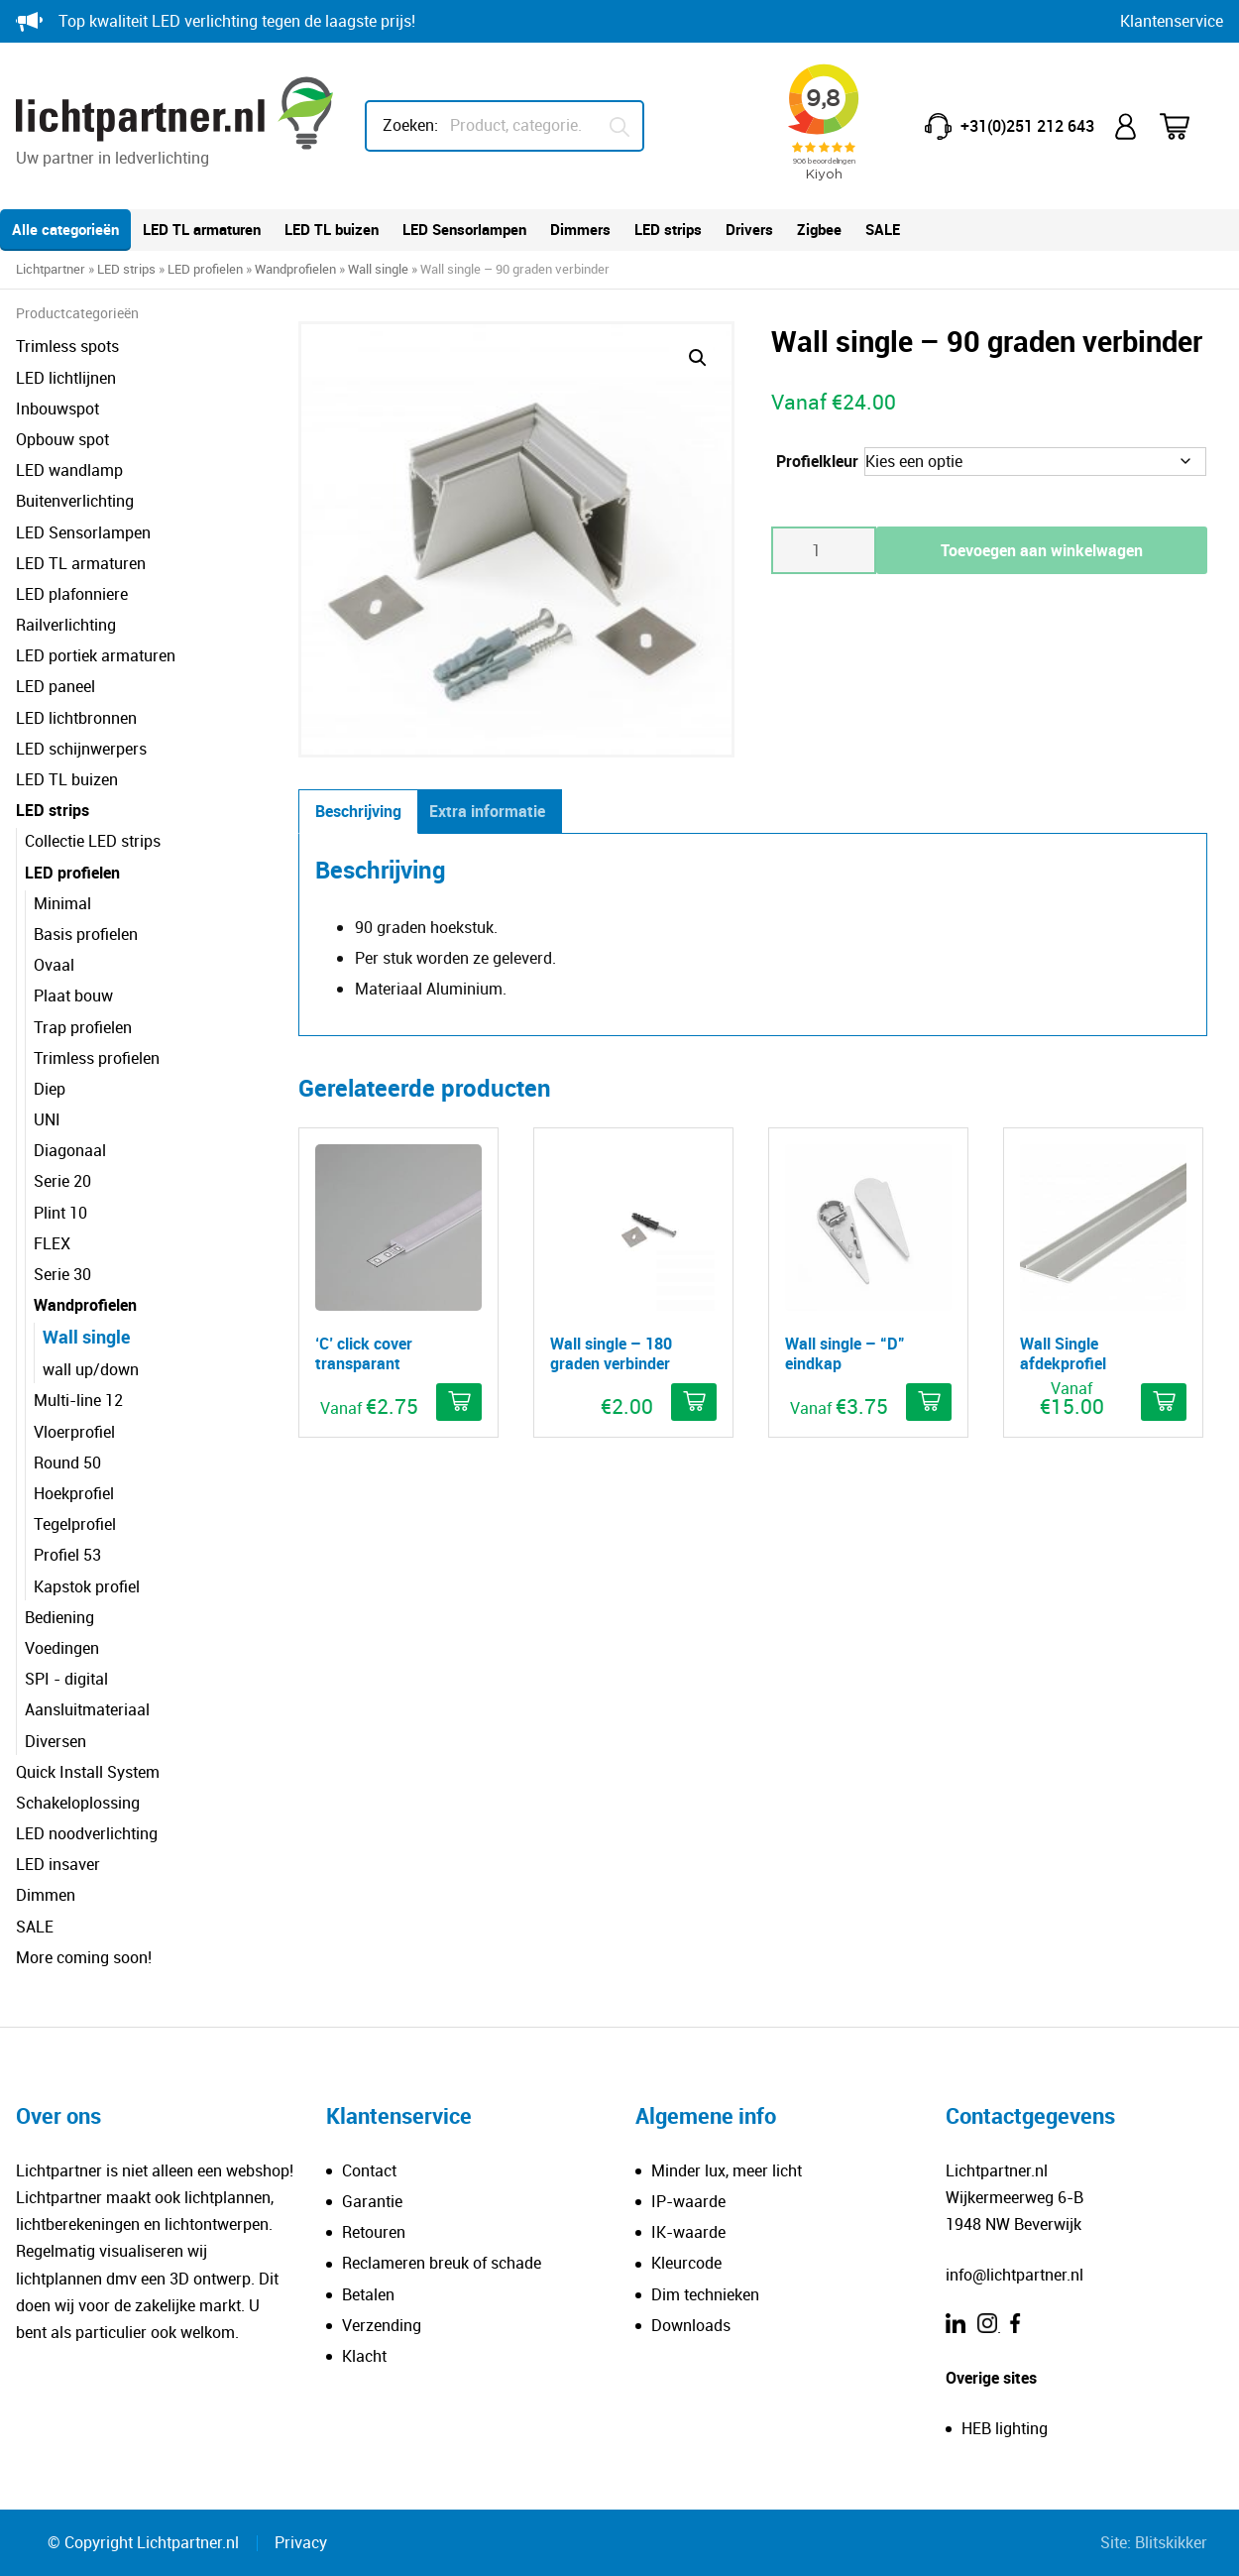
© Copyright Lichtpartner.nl (143, 2542)
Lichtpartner (50, 269)
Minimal (62, 903)
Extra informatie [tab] (487, 811)
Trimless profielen (97, 1058)
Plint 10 (60, 1213)
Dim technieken (705, 2294)
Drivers (749, 229)
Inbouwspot (57, 408)
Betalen (368, 2294)
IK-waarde (688, 2232)
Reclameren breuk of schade (441, 2263)
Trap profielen (83, 1027)
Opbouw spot (62, 439)
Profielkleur (817, 461)
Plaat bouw (73, 995)
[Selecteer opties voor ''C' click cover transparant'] (459, 1402)
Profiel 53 (67, 1555)
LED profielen (205, 269)
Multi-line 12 (78, 1400)
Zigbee (819, 229)
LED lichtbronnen (76, 718)
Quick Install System (88, 1772)
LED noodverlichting (87, 1833)
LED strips (668, 229)
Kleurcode (686, 2263)
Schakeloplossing (78, 1803)
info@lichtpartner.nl (1014, 2274)
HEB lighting (1004, 2428)
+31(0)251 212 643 (1027, 126)
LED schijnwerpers (81, 749)
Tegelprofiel (75, 1524)
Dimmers (580, 229)
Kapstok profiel (87, 1586)
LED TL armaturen (202, 229)
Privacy (301, 2542)
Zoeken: (410, 125)
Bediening (59, 1617)
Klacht (364, 2356)
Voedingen (62, 1648)
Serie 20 (62, 1181)
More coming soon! (84, 1957)
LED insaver (58, 1864)
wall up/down (91, 1369)
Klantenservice (1171, 21)
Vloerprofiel (74, 1432)
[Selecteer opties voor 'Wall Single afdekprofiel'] (1163, 1402)
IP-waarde (688, 2201)
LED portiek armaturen (95, 655)
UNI (47, 1119)
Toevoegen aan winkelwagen (1042, 550)
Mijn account (1127, 126)
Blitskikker (1171, 2542)
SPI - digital (66, 1679)
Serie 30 (62, 1274)
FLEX (52, 1243)
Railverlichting (66, 625)
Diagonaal (70, 1150)
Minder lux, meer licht (726, 2170)
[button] (698, 358)
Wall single (378, 269)
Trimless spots (67, 346)
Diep (49, 1089)
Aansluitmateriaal (87, 1709)
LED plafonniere (72, 594)
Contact (369, 2170)
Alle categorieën (65, 229)
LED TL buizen (331, 229)
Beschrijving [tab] (358, 811)
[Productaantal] (823, 550)
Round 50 (67, 1462)
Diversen (55, 1741)
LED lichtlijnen (66, 378)
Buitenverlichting (75, 501)
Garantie (372, 2201)
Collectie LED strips (93, 841)
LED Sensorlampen (464, 229)
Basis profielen (86, 934)
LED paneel (55, 686)
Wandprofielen (295, 269)
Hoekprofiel (74, 1493)
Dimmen (45, 1895)
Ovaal (54, 965)
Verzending (381, 2325)
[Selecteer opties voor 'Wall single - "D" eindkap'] (929, 1402)
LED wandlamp (69, 470)
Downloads (691, 2325)
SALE (882, 229)
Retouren (373, 2232)
